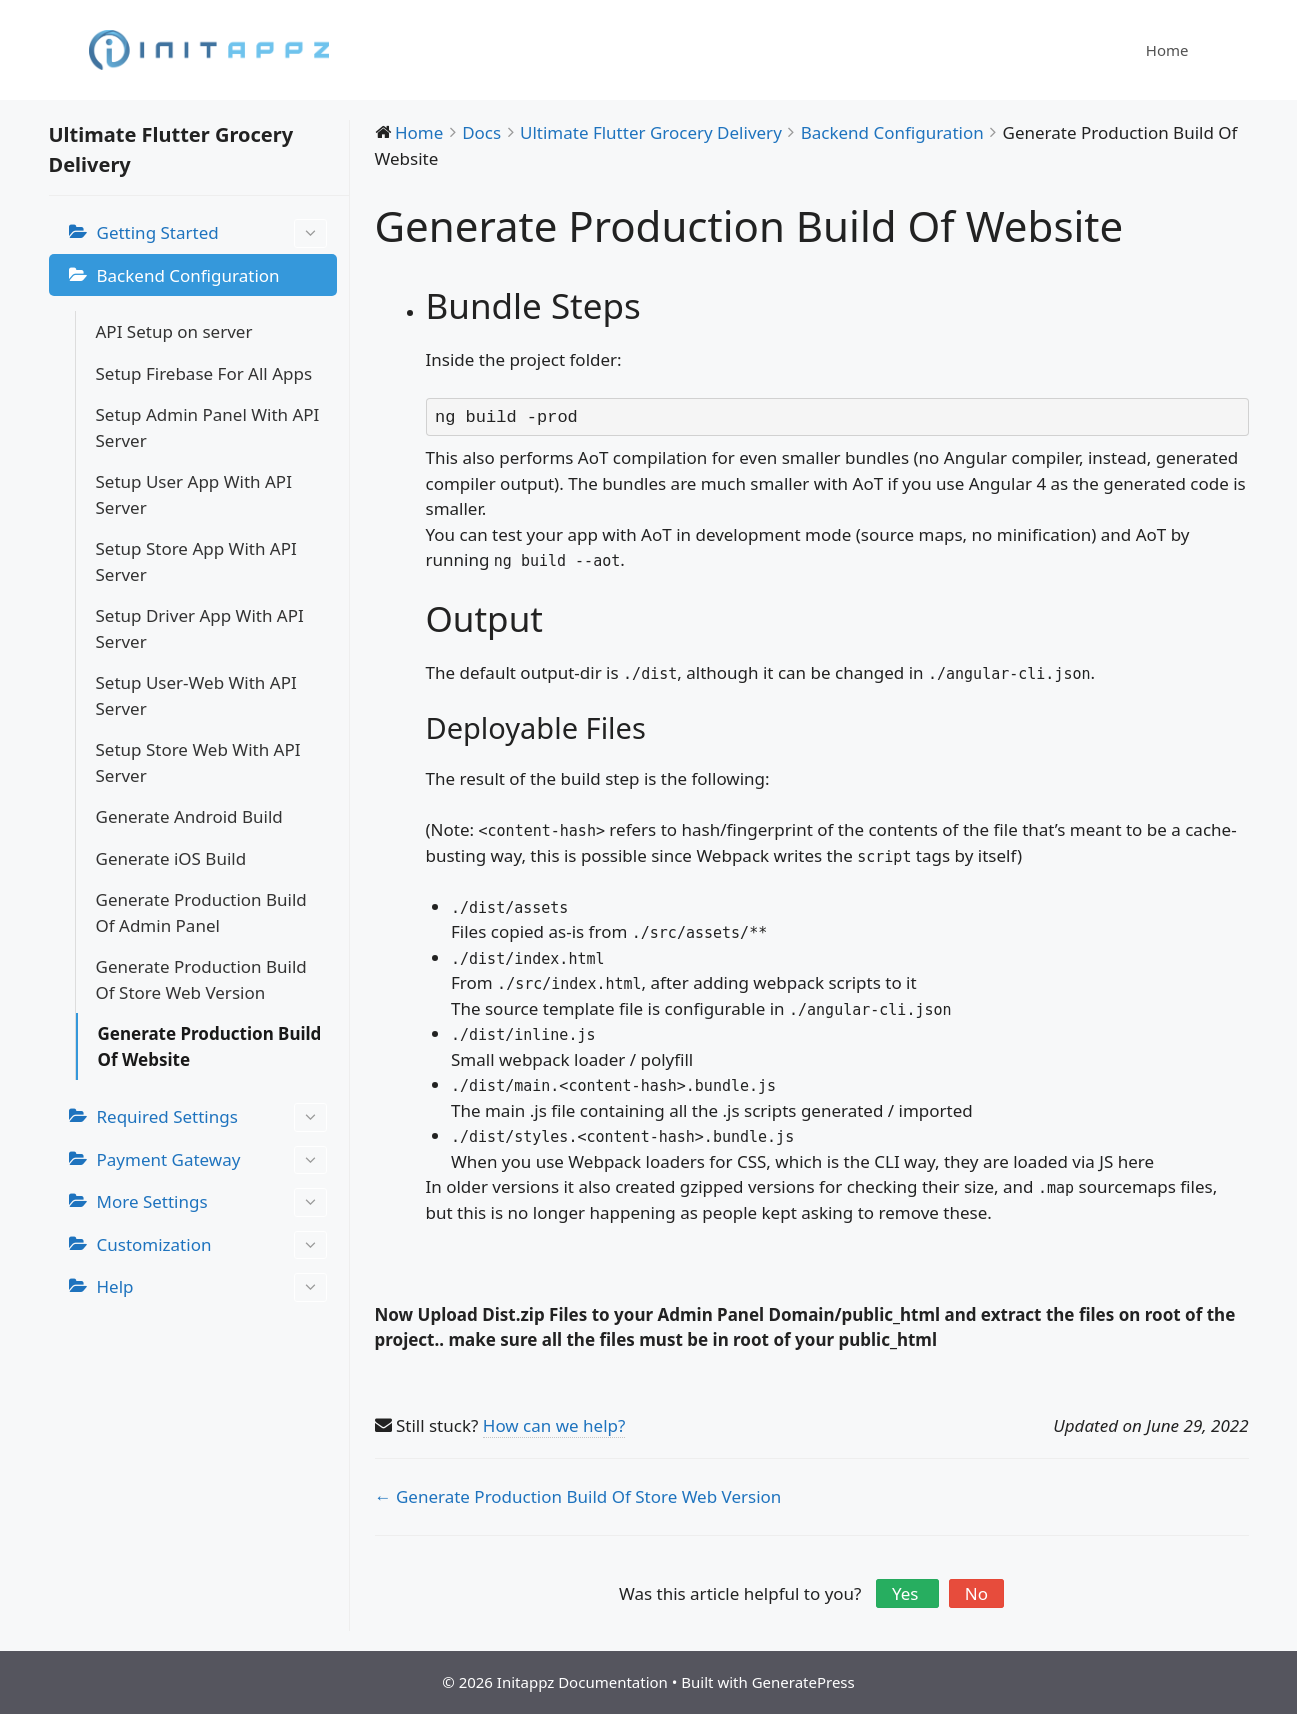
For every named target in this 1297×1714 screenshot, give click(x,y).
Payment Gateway (212, 1160)
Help (212, 1287)
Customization (212, 1245)
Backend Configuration (188, 275)
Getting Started (212, 233)
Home (1167, 50)
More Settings (212, 1202)
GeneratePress (803, 1682)
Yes (907, 1593)
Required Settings (212, 1117)
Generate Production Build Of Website (210, 1046)
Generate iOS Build (171, 858)
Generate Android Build (189, 816)
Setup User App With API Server (194, 494)
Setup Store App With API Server (196, 561)
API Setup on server (174, 331)
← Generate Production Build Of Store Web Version (578, 1496)
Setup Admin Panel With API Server (208, 427)
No (976, 1593)
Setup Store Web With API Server (198, 762)
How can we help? (554, 1425)
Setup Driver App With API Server (200, 628)
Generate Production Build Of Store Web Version (201, 979)
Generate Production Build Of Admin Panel (201, 912)
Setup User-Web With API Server (196, 695)
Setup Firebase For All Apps (204, 373)
